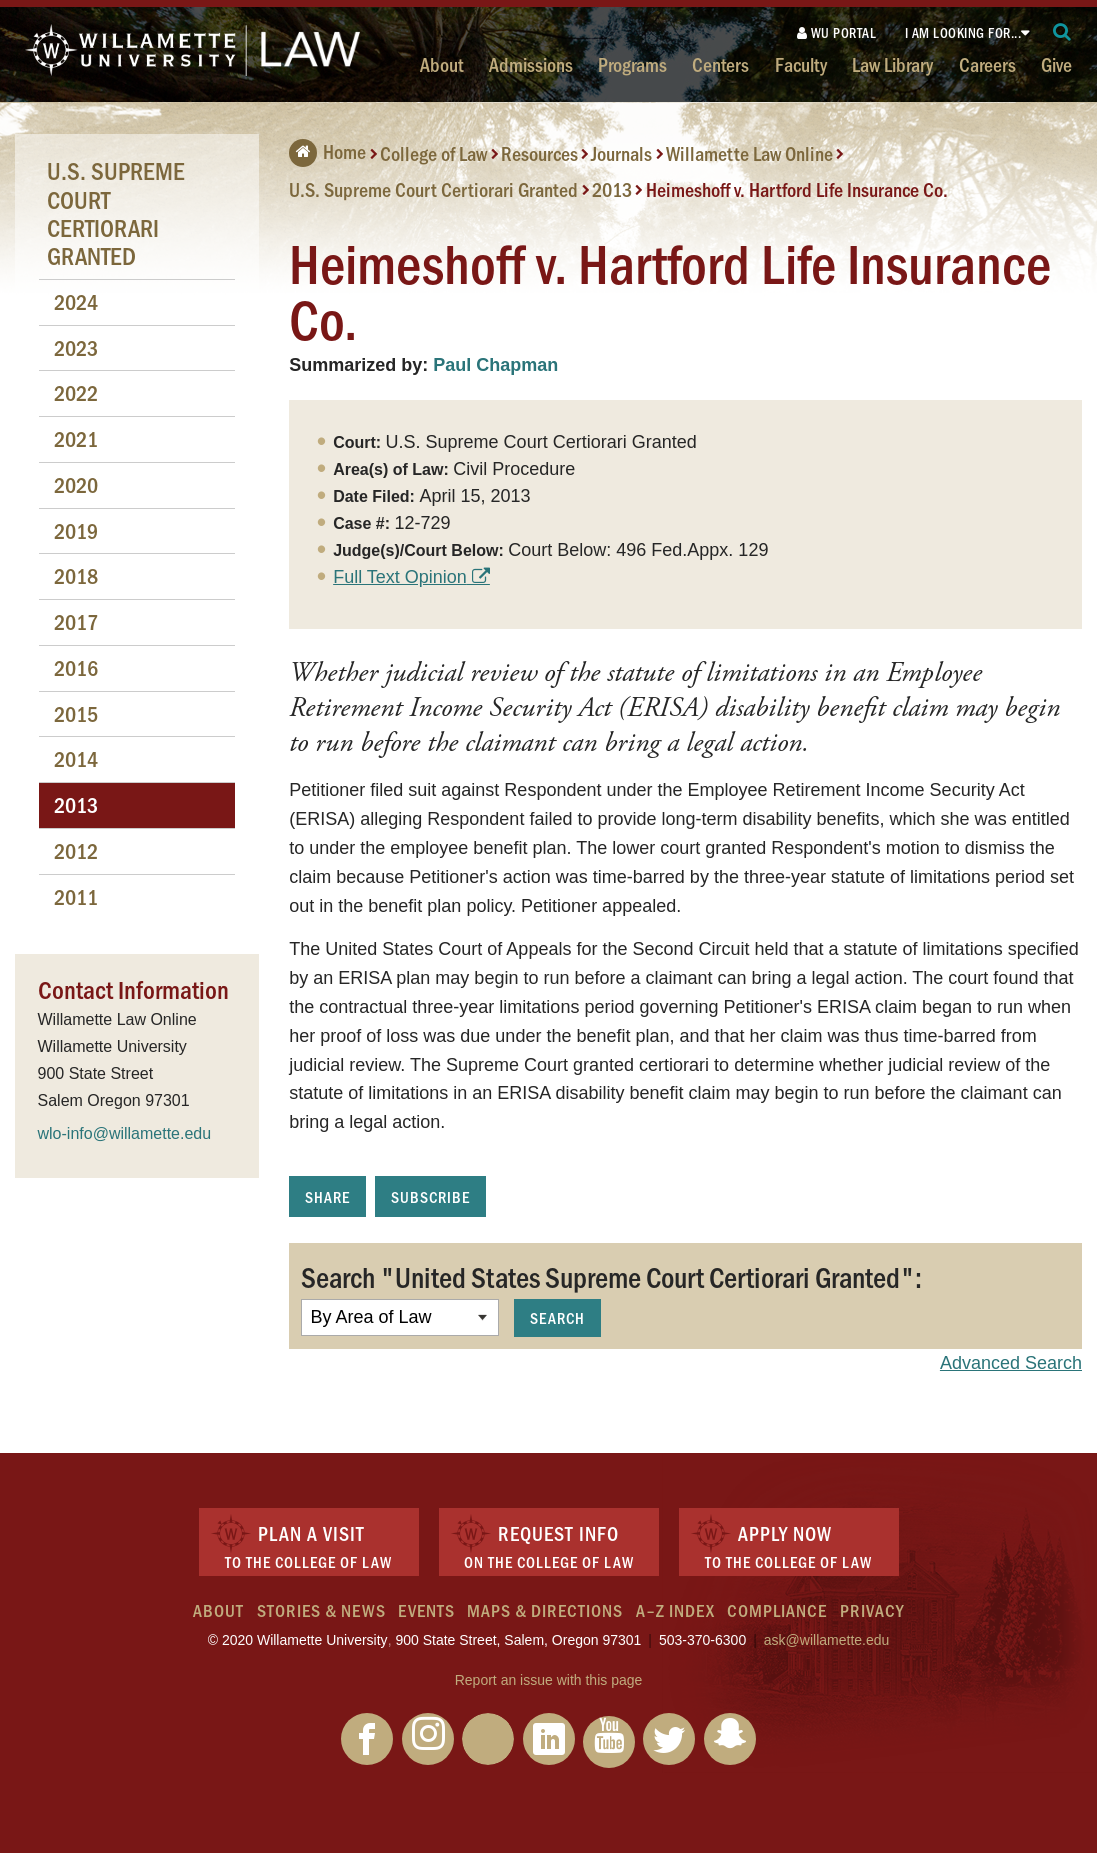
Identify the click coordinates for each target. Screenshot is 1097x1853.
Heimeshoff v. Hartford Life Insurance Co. (797, 189)
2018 (76, 575)
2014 (76, 758)
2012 (76, 850)
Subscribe (430, 1196)
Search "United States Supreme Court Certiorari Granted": (611, 1276)
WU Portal (837, 32)
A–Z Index (675, 1610)
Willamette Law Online (749, 153)
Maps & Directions (545, 1610)
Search (557, 1317)
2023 (76, 347)
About (441, 64)
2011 (76, 896)
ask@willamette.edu (827, 1640)
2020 (76, 484)
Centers (720, 64)
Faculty (801, 64)
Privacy (872, 1610)
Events (426, 1610)
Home (327, 151)
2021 (76, 438)
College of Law (433, 153)
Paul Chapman (495, 365)
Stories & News (321, 1610)
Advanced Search (1011, 1363)
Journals (621, 153)
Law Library (892, 64)
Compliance (777, 1610)
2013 (612, 189)
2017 (76, 621)
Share (327, 1196)
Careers (987, 64)
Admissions (531, 64)
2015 (76, 713)
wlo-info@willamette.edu (125, 1133)
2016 (76, 667)
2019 (76, 530)
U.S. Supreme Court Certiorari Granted (433, 189)
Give (1056, 64)
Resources (539, 153)
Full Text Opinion (400, 577)
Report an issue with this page (549, 1680)
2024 (76, 301)
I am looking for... (963, 32)
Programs (632, 64)
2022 (76, 392)
